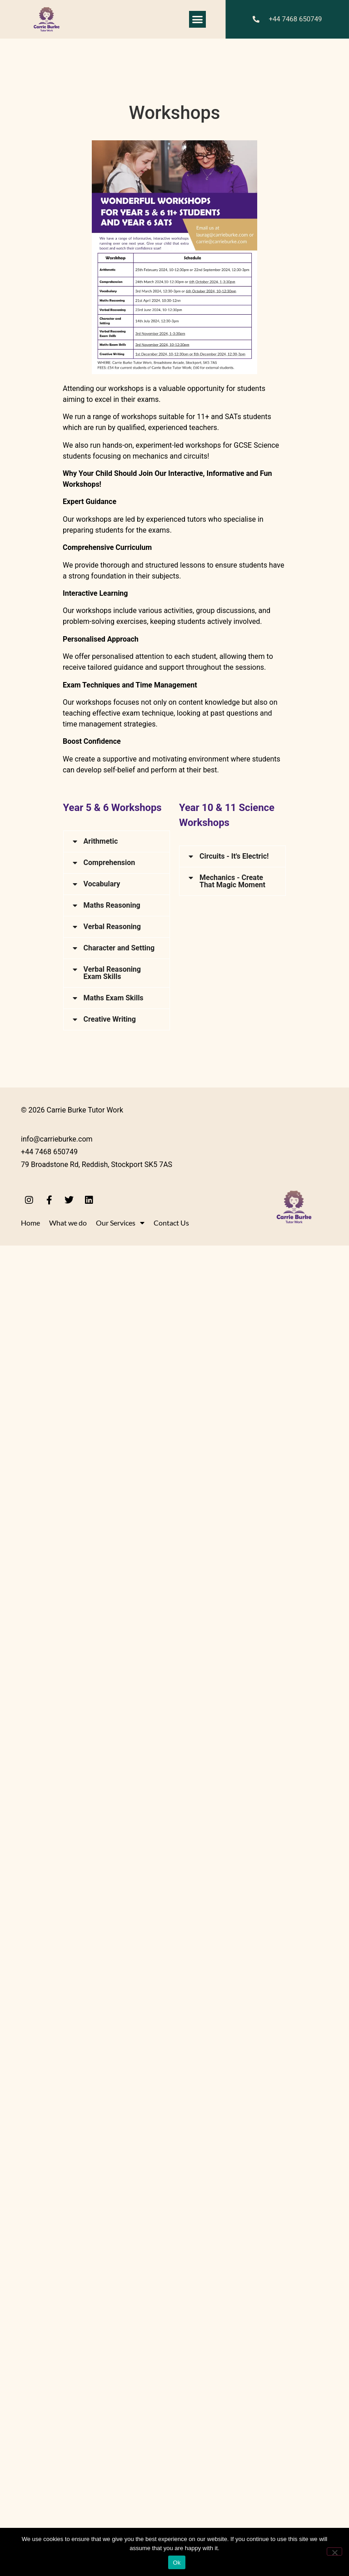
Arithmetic (101, 841)
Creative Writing (110, 2349)
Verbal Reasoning (112, 2257)
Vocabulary (102, 2214)
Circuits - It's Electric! (234, 856)
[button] (197, 19)
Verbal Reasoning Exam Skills (112, 2303)
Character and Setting (119, 2278)
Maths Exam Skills (114, 2328)
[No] (334, 2551)
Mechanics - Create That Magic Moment (232, 2232)
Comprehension (109, 2193)
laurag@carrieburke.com (131, 2013)
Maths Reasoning (112, 2235)
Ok (176, 2562)
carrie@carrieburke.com (111, 2030)
